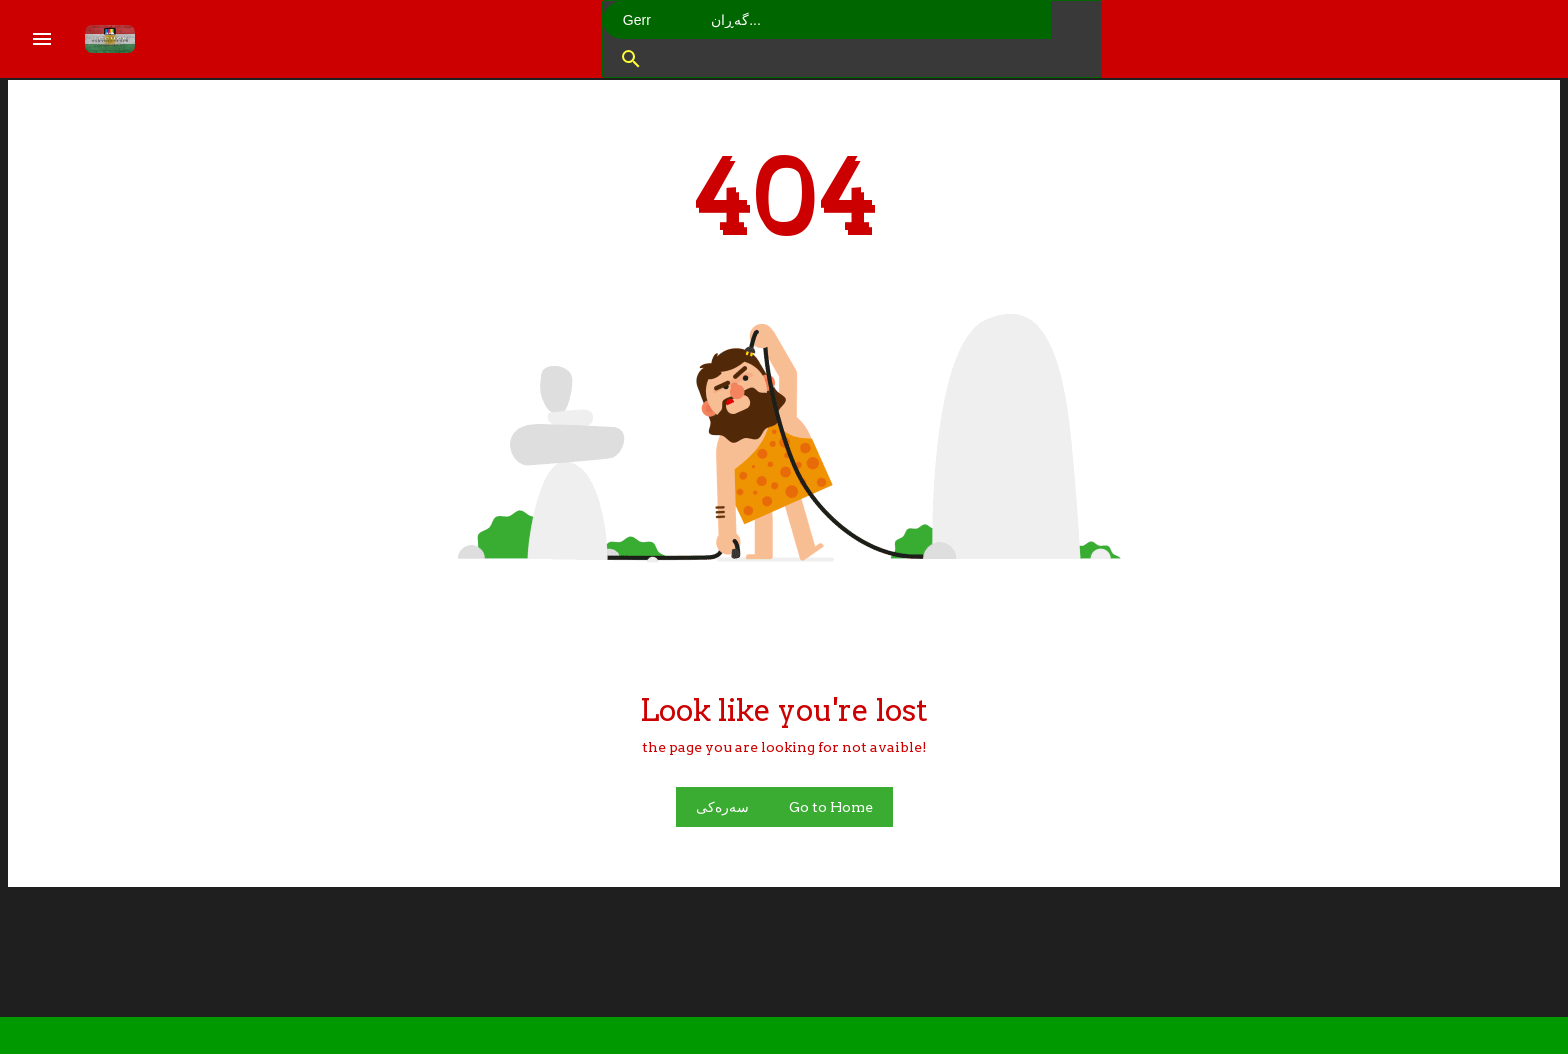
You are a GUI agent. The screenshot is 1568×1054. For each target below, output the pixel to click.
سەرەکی (722, 807)
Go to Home (831, 807)
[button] (628, 58)
